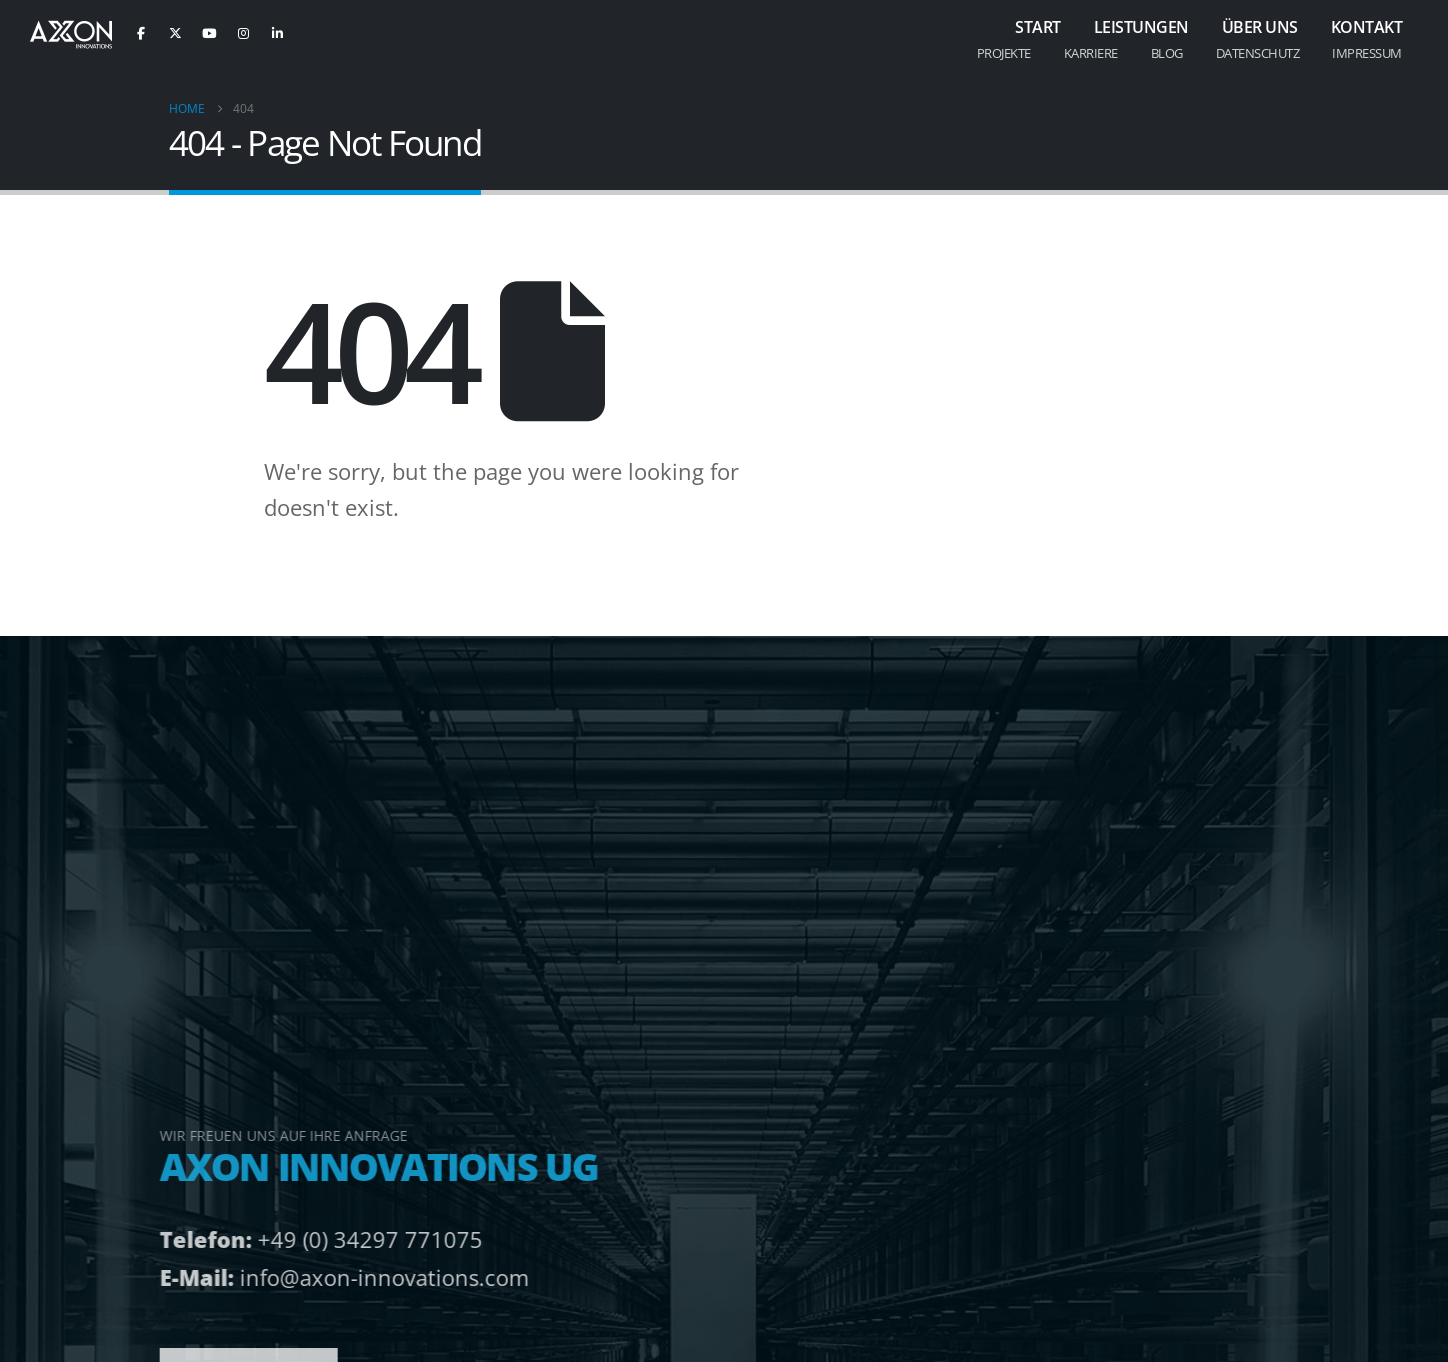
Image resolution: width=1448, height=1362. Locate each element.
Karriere (1091, 53)
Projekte (1004, 53)
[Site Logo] (71, 35)
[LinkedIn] (277, 33)
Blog (1167, 53)
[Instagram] (243, 33)
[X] (175, 33)
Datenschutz (1258, 53)
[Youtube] (209, 33)
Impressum (1367, 53)
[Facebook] (141, 33)
